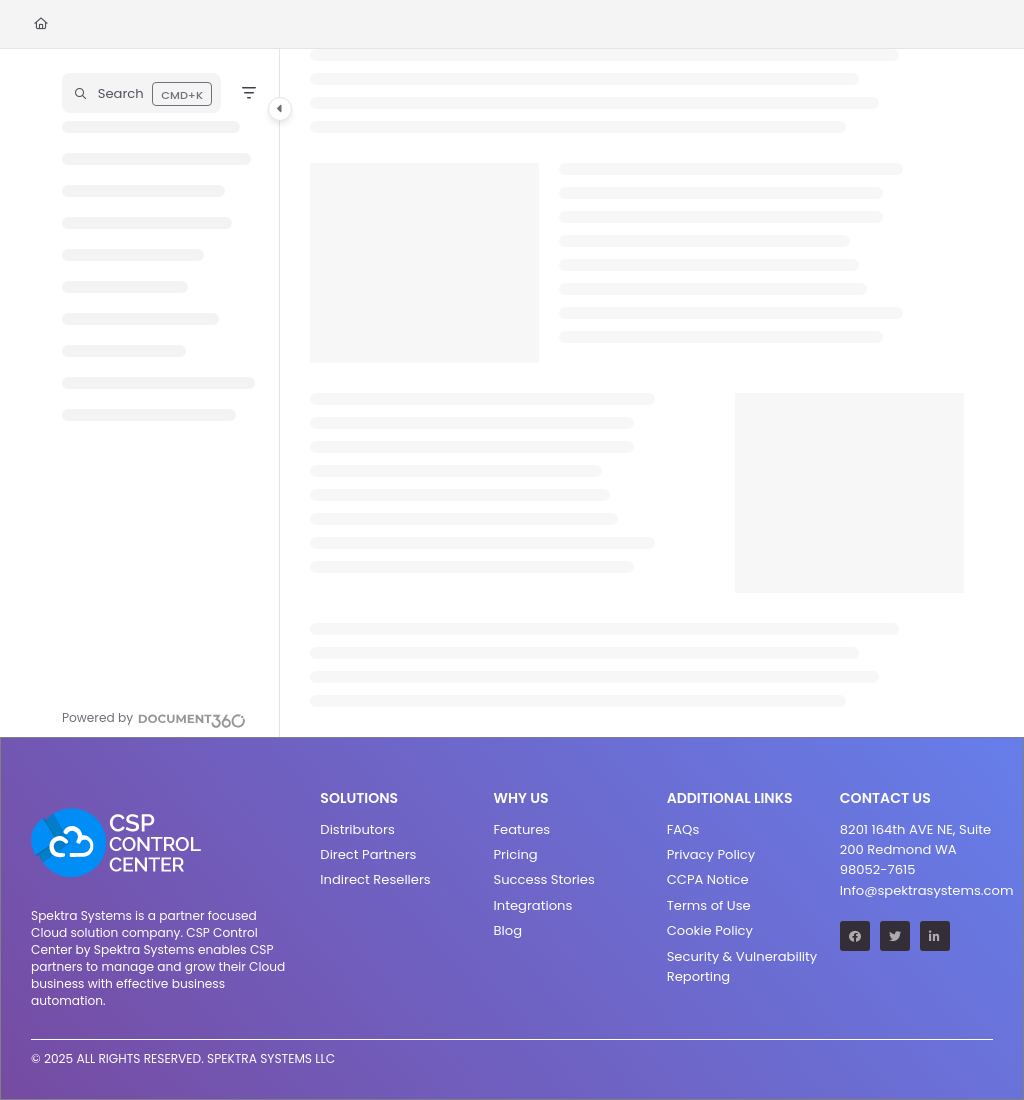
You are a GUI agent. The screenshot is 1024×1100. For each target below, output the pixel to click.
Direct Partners (368, 854)
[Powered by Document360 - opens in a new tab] (154, 718)
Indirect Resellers (375, 879)
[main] (637, 393)
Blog (508, 930)
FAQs (683, 829)
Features (522, 829)
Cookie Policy (710, 930)
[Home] (41, 24)
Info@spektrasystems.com (916, 890)
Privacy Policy (711, 854)
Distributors (357, 829)
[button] (141, 93)
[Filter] (249, 93)
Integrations (533, 905)
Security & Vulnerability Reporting (742, 966)
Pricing (516, 854)
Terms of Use (709, 905)
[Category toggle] (280, 109)
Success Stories (544, 879)
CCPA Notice (708, 879)
